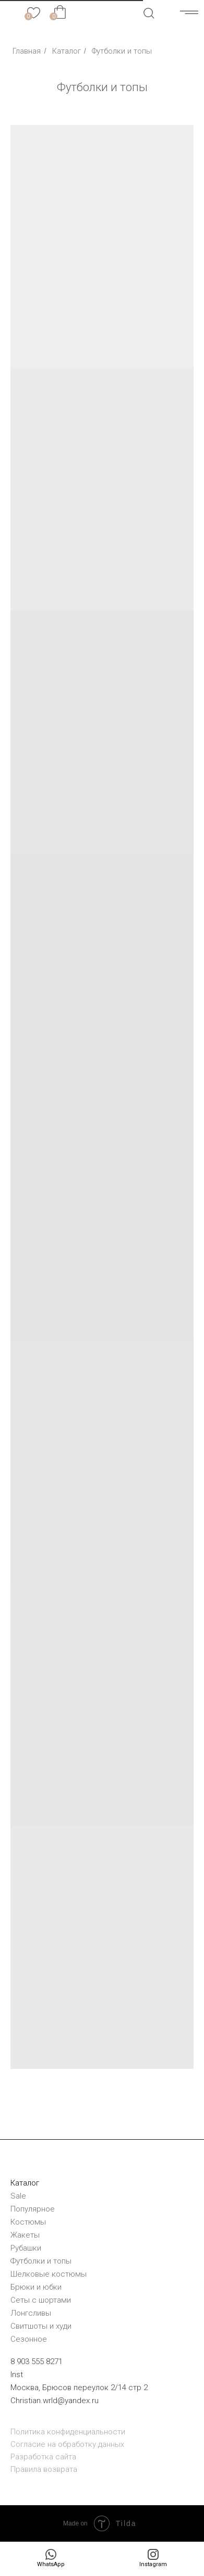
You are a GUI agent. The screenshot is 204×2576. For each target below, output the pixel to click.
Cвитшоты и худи (40, 2326)
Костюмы (28, 2222)
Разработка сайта (43, 2456)
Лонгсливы (30, 2313)
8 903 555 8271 (36, 2361)
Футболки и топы (40, 2261)
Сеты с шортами (40, 2300)
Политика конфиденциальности (67, 2431)
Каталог (66, 51)
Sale (18, 2196)
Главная (27, 51)
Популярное (32, 2209)
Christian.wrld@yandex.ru (54, 2400)
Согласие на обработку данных (67, 2444)
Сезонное (28, 2339)
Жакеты (25, 2235)
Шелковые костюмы (48, 2274)
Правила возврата (43, 2469)
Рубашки (25, 2248)
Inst (16, 2374)
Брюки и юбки (36, 2287)
